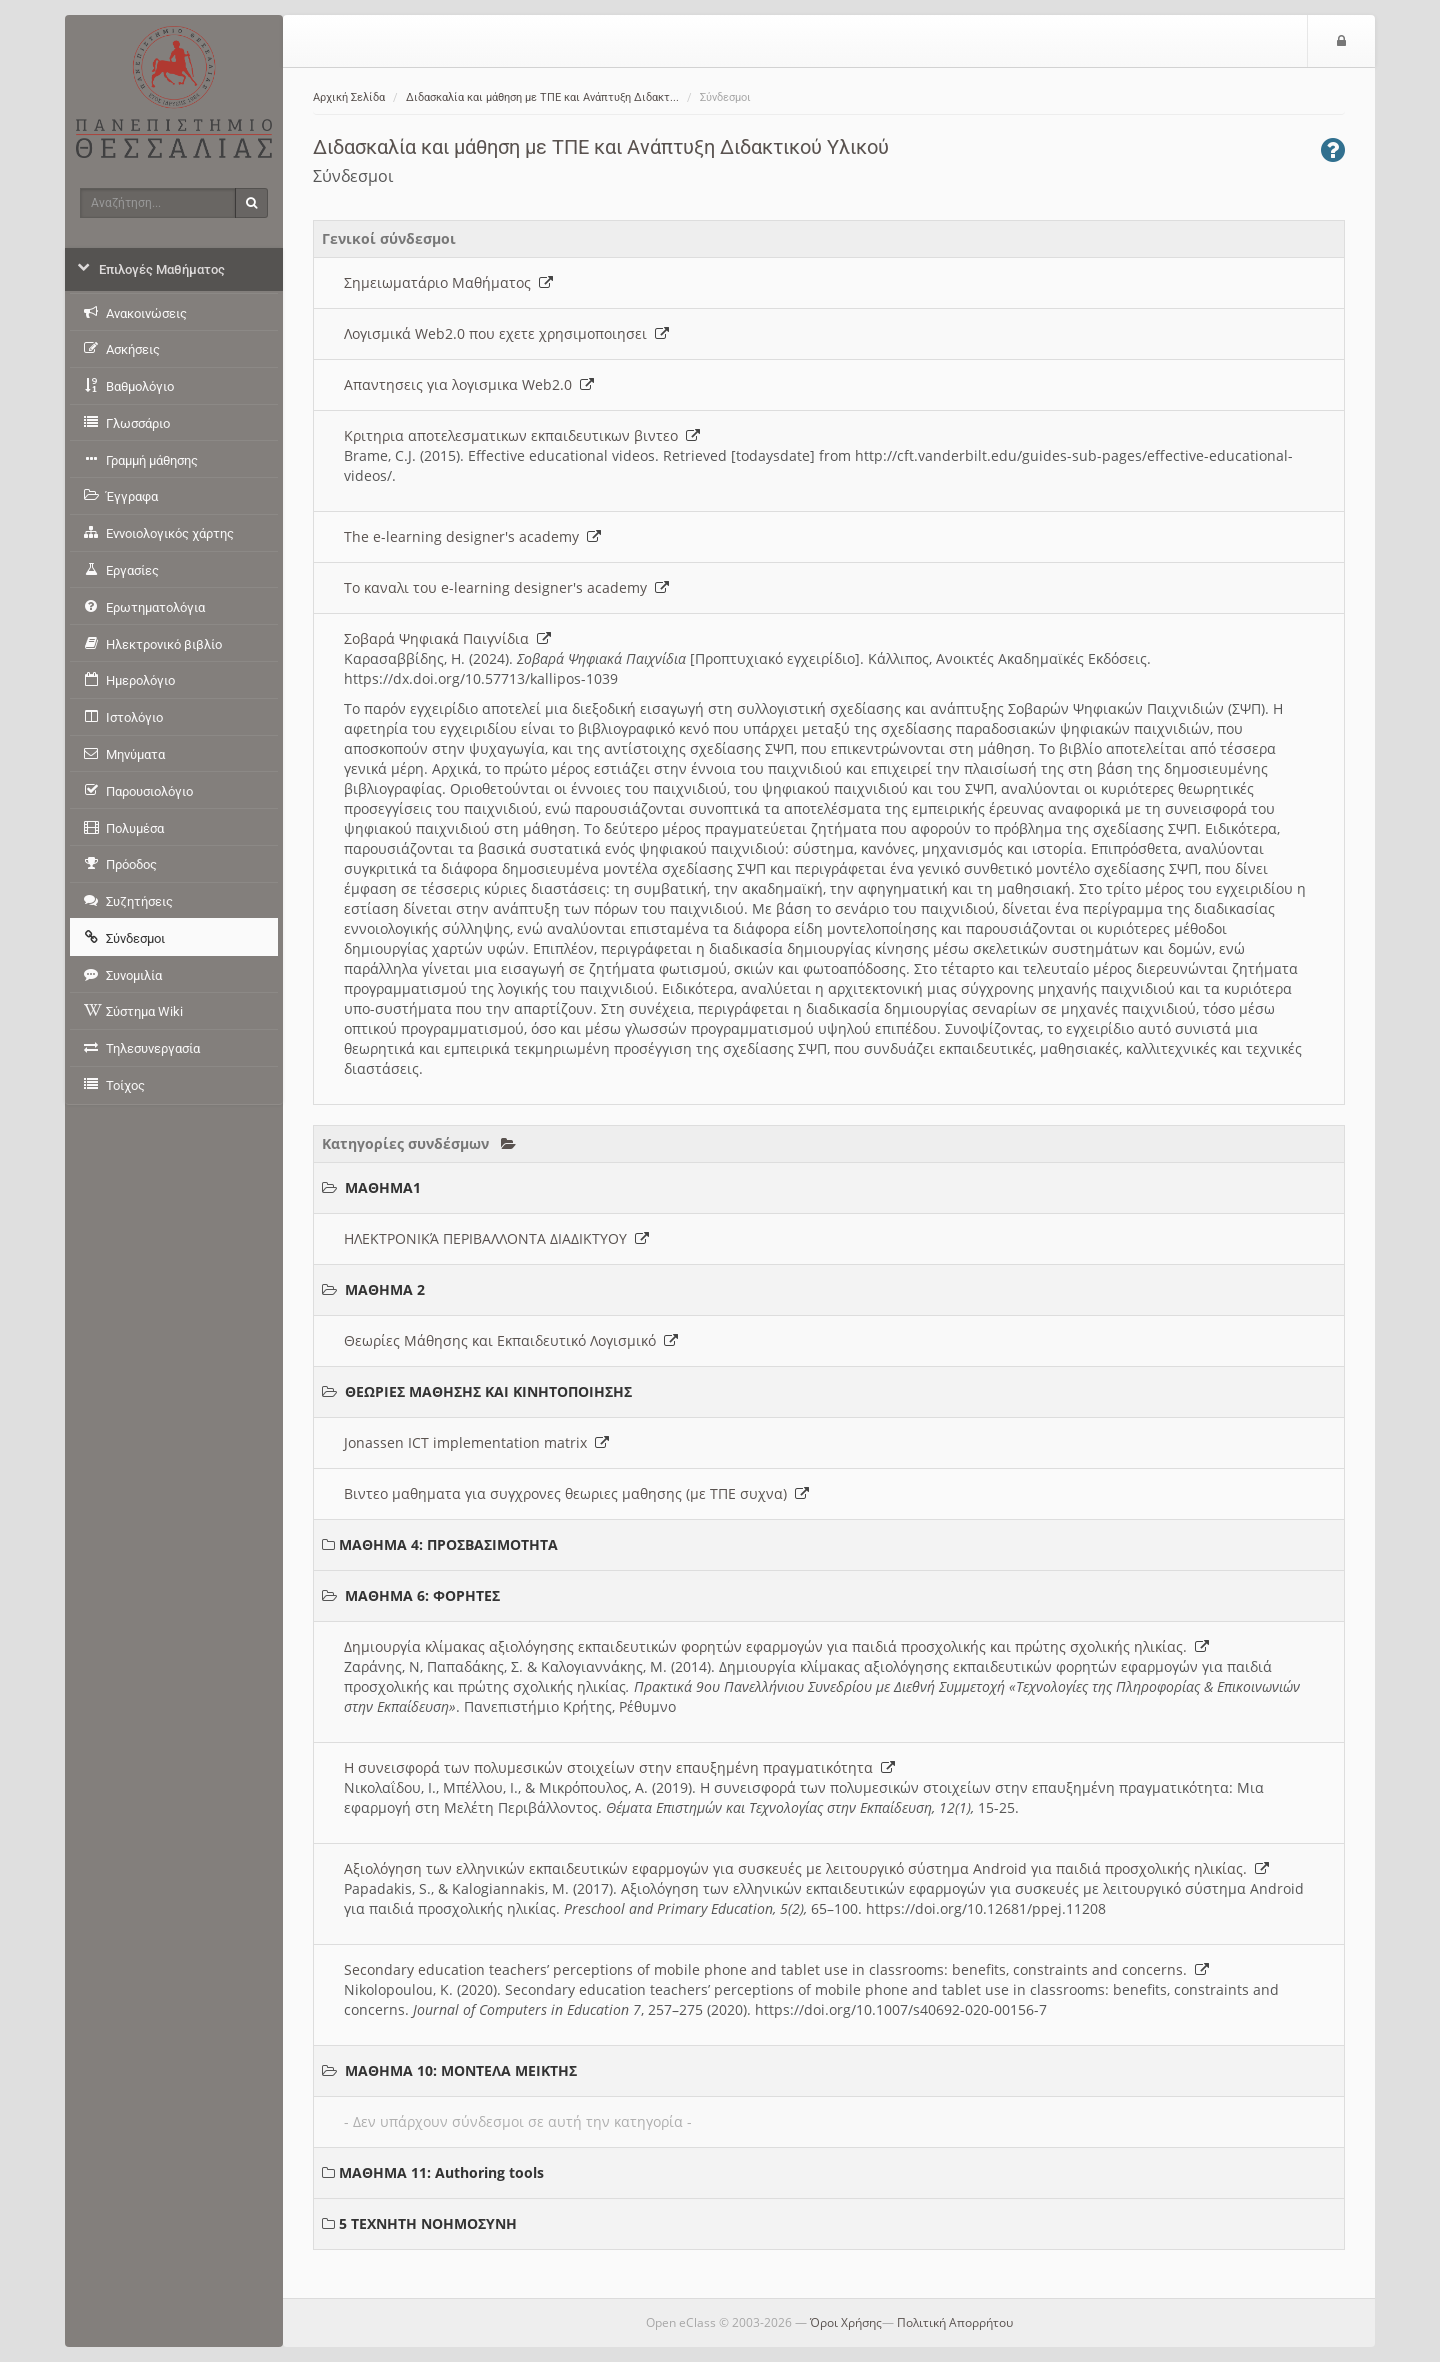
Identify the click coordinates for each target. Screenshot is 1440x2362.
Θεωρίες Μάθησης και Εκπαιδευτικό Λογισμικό (511, 1340)
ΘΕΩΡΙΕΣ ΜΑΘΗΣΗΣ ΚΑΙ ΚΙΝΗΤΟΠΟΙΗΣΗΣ (488, 1391)
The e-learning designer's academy (472, 536)
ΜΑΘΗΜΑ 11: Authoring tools (441, 2172)
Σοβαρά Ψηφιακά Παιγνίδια (447, 638)
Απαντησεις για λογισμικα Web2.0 (469, 384)
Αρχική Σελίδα (349, 97)
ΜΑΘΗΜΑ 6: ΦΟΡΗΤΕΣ (422, 1595)
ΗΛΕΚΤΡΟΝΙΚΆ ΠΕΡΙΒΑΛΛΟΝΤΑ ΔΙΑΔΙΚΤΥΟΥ (496, 1238)
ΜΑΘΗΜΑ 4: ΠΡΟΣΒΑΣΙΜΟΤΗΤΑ (448, 1544)
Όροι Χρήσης (846, 2322)
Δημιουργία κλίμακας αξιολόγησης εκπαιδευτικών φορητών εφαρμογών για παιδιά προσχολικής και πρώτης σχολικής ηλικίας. (776, 1646)
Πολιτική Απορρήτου (955, 2322)
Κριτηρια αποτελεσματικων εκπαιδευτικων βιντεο (522, 435)
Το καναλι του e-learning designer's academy (506, 587)
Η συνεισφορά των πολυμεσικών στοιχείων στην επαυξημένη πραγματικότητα (619, 1767)
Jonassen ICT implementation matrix (476, 1442)
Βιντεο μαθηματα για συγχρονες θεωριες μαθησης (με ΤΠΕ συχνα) (576, 1493)
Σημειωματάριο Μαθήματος (448, 282)
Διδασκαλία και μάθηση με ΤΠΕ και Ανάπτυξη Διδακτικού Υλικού (601, 147)
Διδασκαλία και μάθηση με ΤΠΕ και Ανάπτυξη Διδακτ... (542, 97)
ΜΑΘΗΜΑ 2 (385, 1289)
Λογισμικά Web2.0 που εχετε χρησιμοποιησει (506, 333)
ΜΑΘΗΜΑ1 (383, 1187)
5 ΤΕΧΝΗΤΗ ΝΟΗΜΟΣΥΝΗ (428, 2223)
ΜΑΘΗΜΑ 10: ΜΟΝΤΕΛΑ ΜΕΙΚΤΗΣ (461, 2070)
